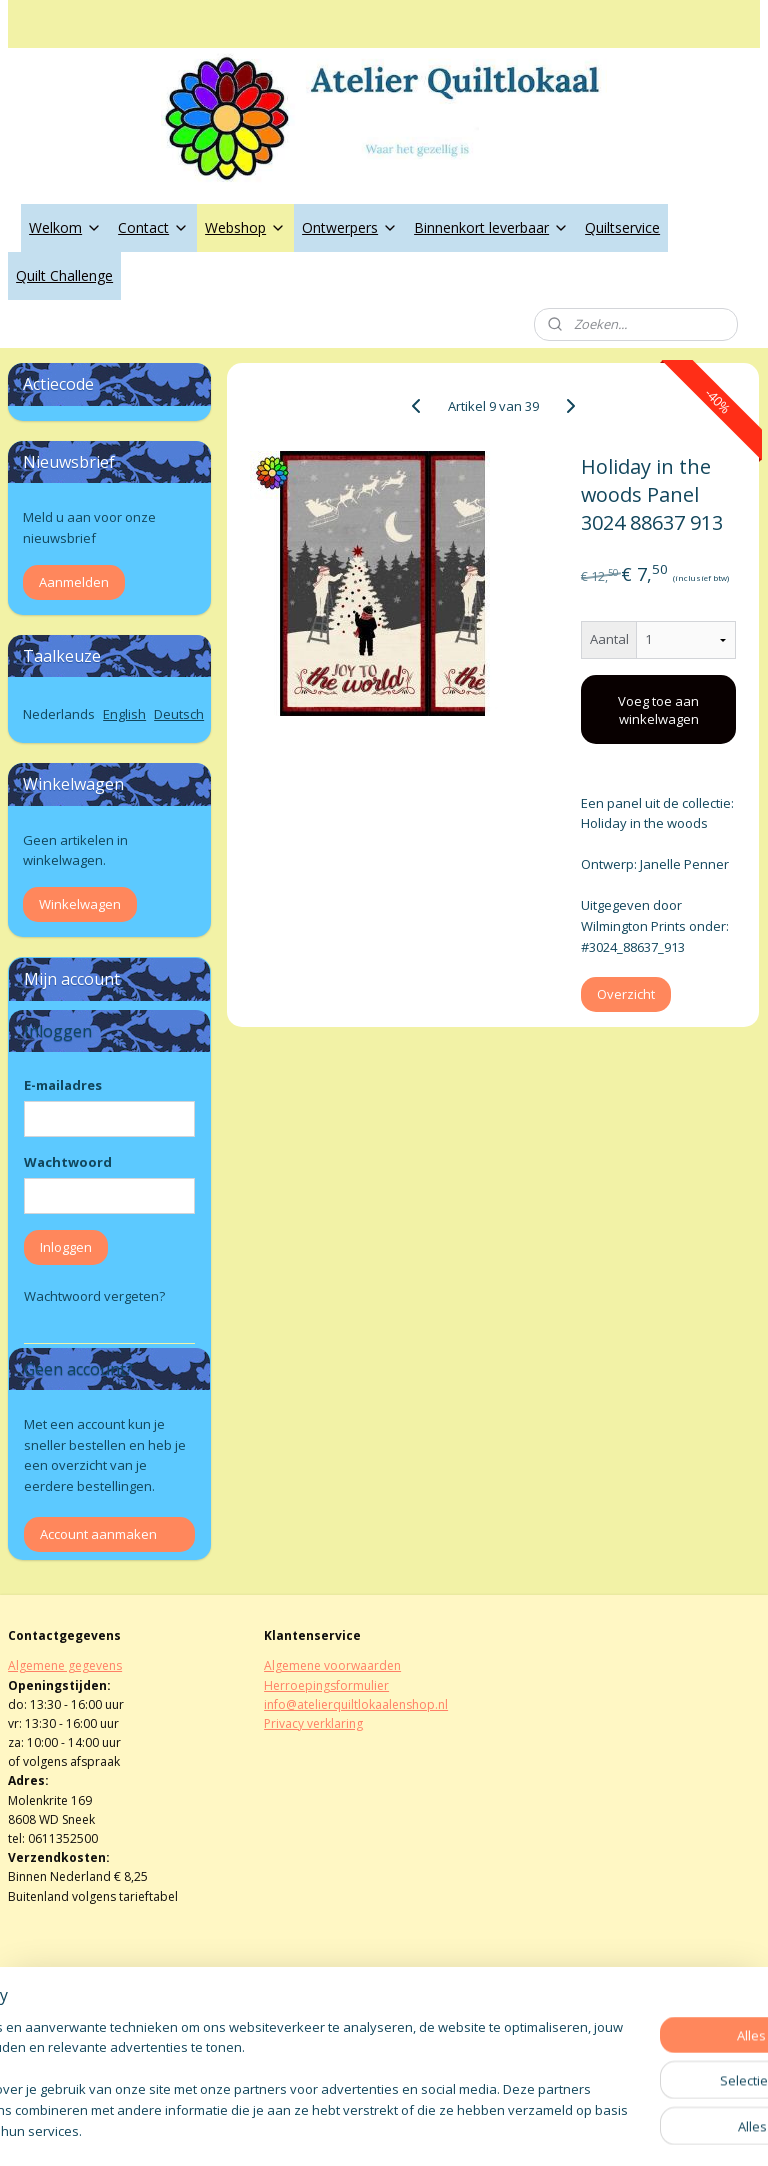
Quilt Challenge (64, 275)
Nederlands (59, 714)
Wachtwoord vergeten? (94, 1296)
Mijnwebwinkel (612, 2129)
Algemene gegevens (65, 1665)
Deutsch (179, 714)
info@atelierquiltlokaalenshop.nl (356, 1704)
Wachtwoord (68, 1162)
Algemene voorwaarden (332, 1665)
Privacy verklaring (313, 1723)
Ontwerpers (350, 227)
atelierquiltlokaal (329, 2030)
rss (361, 2129)
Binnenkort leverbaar (491, 227)
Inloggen (66, 1247)
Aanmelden (74, 582)
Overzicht (627, 995)
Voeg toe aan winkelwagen (659, 710)
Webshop (245, 227)
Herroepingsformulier (326, 1685)
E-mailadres (63, 1085)
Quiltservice (622, 227)
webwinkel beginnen (438, 2129)
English (124, 714)
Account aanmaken (98, 1534)
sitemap (319, 2129)
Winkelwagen (80, 904)
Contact (153, 227)
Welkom (65, 227)
